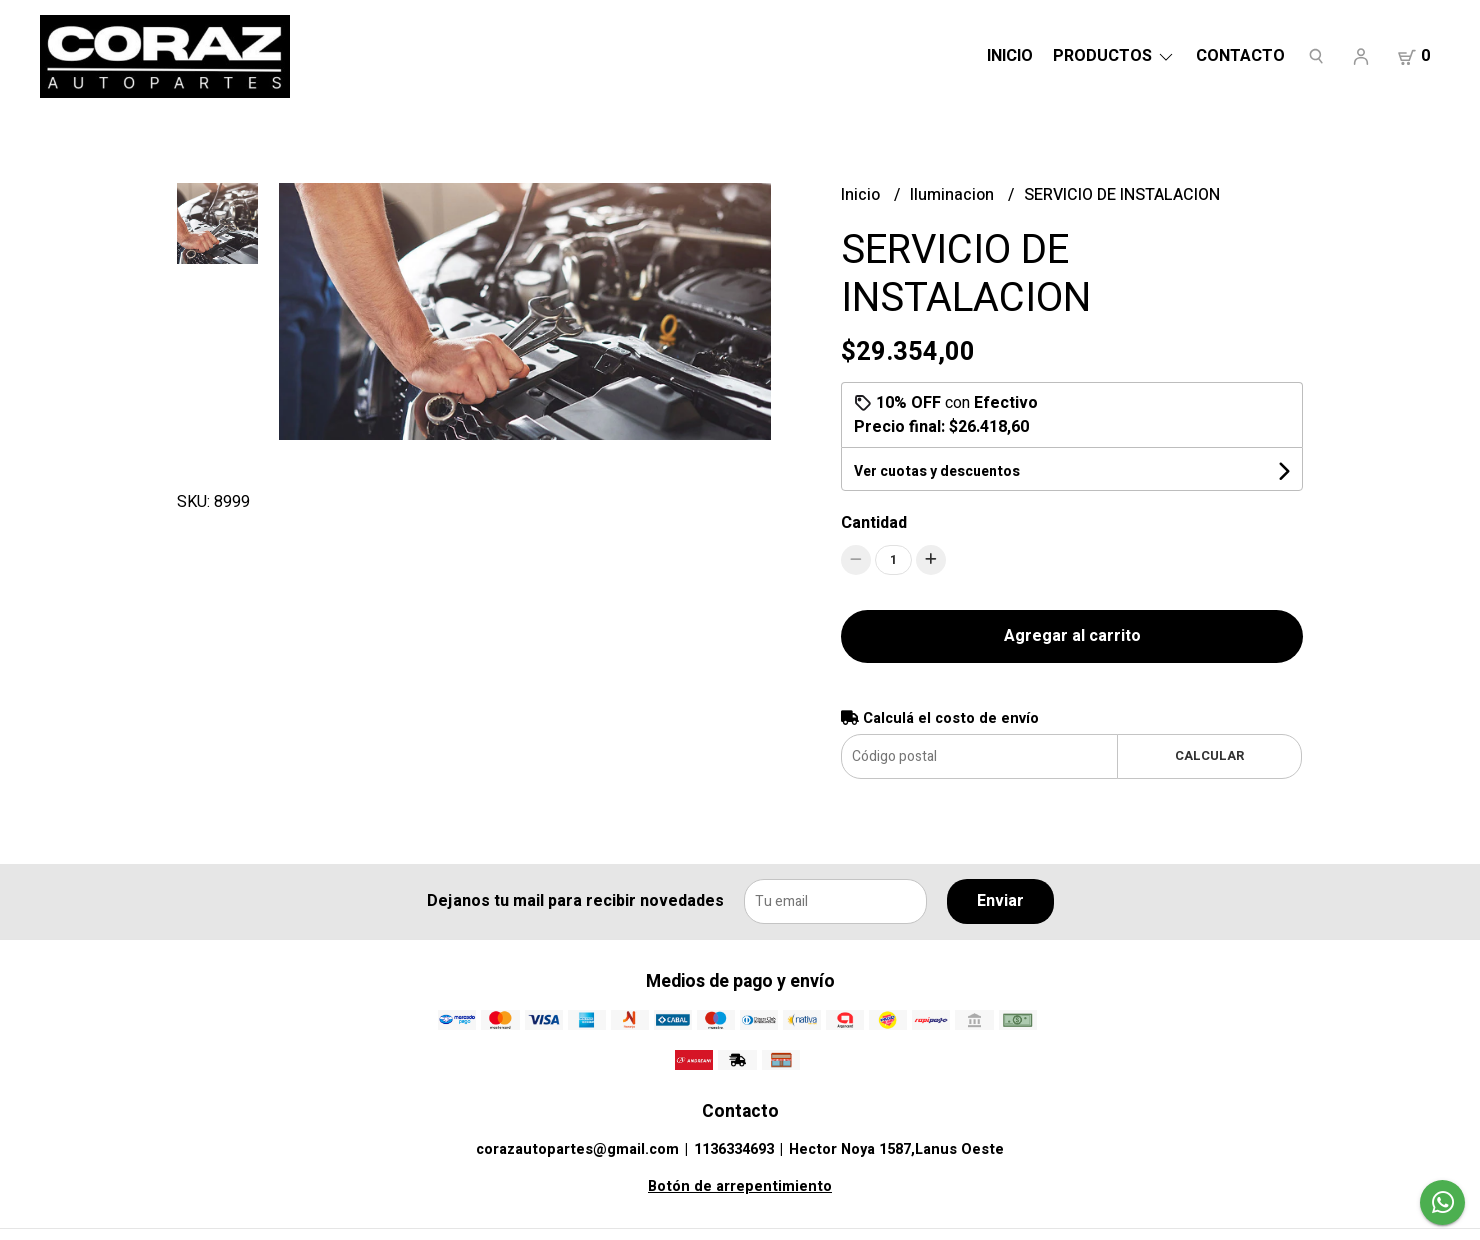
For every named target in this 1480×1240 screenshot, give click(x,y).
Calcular (1209, 756)
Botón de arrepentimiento (740, 1186)
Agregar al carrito (1072, 636)
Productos (1114, 56)
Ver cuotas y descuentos (937, 471)
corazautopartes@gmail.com (577, 1149)
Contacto (1240, 56)
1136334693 (734, 1149)
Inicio (1010, 56)
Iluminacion (954, 195)
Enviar (1000, 901)
